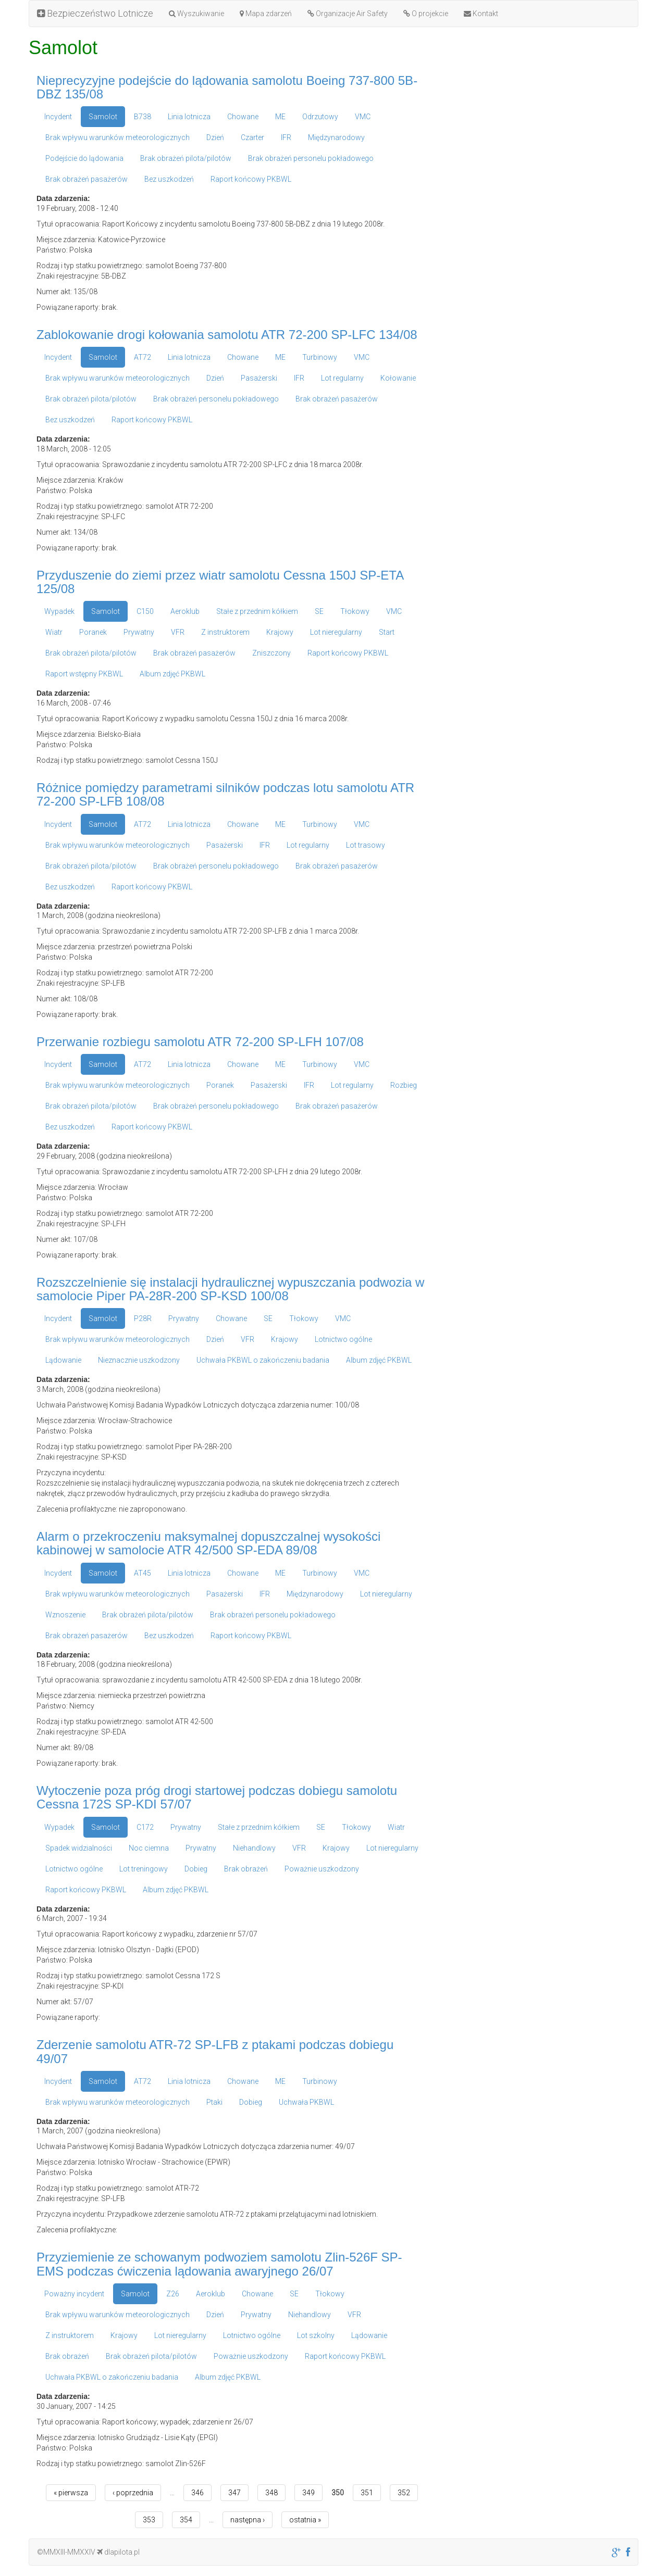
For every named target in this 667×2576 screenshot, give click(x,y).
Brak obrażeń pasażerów (86, 179)
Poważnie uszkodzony (322, 1869)
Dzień (215, 137)
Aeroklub (185, 611)
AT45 (142, 1573)
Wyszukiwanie (196, 13)
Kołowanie (398, 378)
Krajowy (279, 632)
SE (319, 611)
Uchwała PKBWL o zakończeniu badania (262, 1360)
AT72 (142, 357)
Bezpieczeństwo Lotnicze (95, 13)
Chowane (242, 116)
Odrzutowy (320, 116)
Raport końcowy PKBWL (251, 179)
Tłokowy (354, 611)
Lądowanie (63, 1360)
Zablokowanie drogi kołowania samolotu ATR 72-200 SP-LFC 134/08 (226, 335)
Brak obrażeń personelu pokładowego (311, 158)
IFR (286, 137)
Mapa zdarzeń (266, 13)
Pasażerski (259, 378)
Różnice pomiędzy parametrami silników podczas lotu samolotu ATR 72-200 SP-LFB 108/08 (225, 794)
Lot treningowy (143, 1869)
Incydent (58, 116)
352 (404, 2493)
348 (271, 2493)
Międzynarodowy (336, 137)
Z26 (172, 2294)
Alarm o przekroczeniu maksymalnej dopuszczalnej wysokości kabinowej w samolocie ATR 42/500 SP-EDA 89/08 (208, 1543)
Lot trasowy (365, 845)
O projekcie (425, 13)
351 (367, 2493)
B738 (142, 116)
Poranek (93, 632)
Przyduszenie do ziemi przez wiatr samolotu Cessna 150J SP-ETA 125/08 (219, 582)
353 (149, 2520)
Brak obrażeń (246, 1869)
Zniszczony (271, 653)
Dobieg (195, 1869)
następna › (247, 2520)
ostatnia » (305, 2520)
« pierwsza (71, 2493)
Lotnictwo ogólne (343, 1339)
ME (280, 116)
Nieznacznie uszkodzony (139, 1360)
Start (386, 632)
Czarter (252, 137)
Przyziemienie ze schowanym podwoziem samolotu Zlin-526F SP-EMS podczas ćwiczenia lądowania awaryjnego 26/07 (219, 2264)
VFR (177, 632)
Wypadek (59, 611)
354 (186, 2520)
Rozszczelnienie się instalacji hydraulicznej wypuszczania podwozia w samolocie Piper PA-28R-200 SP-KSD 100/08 (230, 1289)
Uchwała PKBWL (306, 2102)
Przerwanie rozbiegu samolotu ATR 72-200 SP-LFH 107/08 (200, 1042)
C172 (145, 1827)
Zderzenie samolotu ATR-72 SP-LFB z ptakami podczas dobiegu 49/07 (214, 2051)
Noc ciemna (149, 1848)
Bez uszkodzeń (169, 179)
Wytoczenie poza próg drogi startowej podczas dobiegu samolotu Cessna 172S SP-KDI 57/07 (216, 1797)
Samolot (103, 116)
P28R (143, 1318)
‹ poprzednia (133, 2493)
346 (197, 2493)
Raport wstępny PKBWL (84, 674)
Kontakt (481, 13)
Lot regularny (342, 378)
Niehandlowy (254, 1848)
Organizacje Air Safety (347, 13)
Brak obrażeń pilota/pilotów (185, 158)
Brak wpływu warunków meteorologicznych (117, 137)
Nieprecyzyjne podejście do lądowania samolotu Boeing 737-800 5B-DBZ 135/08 (226, 87)
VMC (362, 116)
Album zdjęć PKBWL (172, 674)
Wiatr (54, 632)
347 (234, 2493)
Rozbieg (403, 1085)
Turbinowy (319, 357)
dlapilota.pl (118, 2552)
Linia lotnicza (189, 116)
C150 (145, 611)
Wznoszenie (65, 1615)
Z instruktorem (225, 632)
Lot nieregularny (336, 632)
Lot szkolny (316, 2335)
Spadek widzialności (78, 1848)
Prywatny (138, 632)
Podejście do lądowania (84, 158)
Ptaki (214, 2102)
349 (308, 2493)
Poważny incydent (74, 2294)
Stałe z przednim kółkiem (257, 611)
